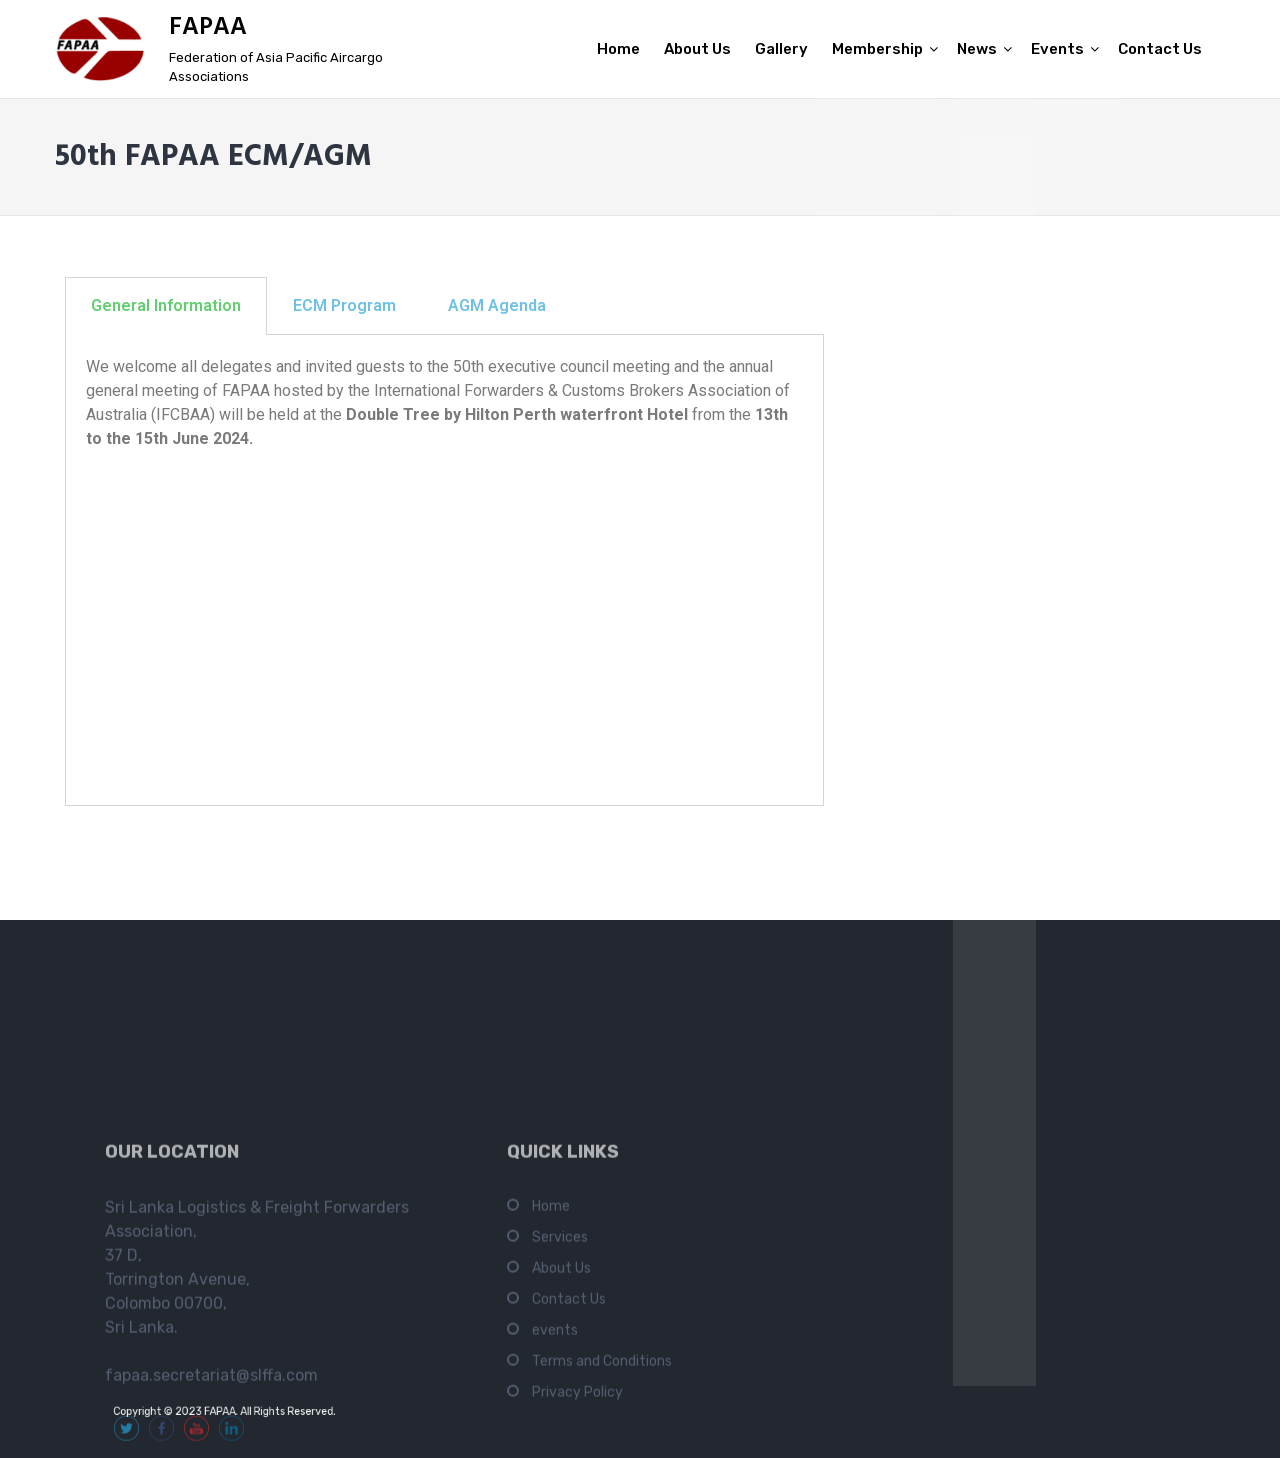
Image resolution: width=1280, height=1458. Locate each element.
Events (1057, 49)
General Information (166, 305)
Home (618, 49)
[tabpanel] (444, 570)
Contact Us (1160, 49)
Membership (877, 49)
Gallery (781, 49)
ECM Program (344, 305)
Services (560, 1364)
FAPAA (208, 28)
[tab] (166, 306)
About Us (697, 49)
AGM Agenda (497, 305)
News (977, 49)
